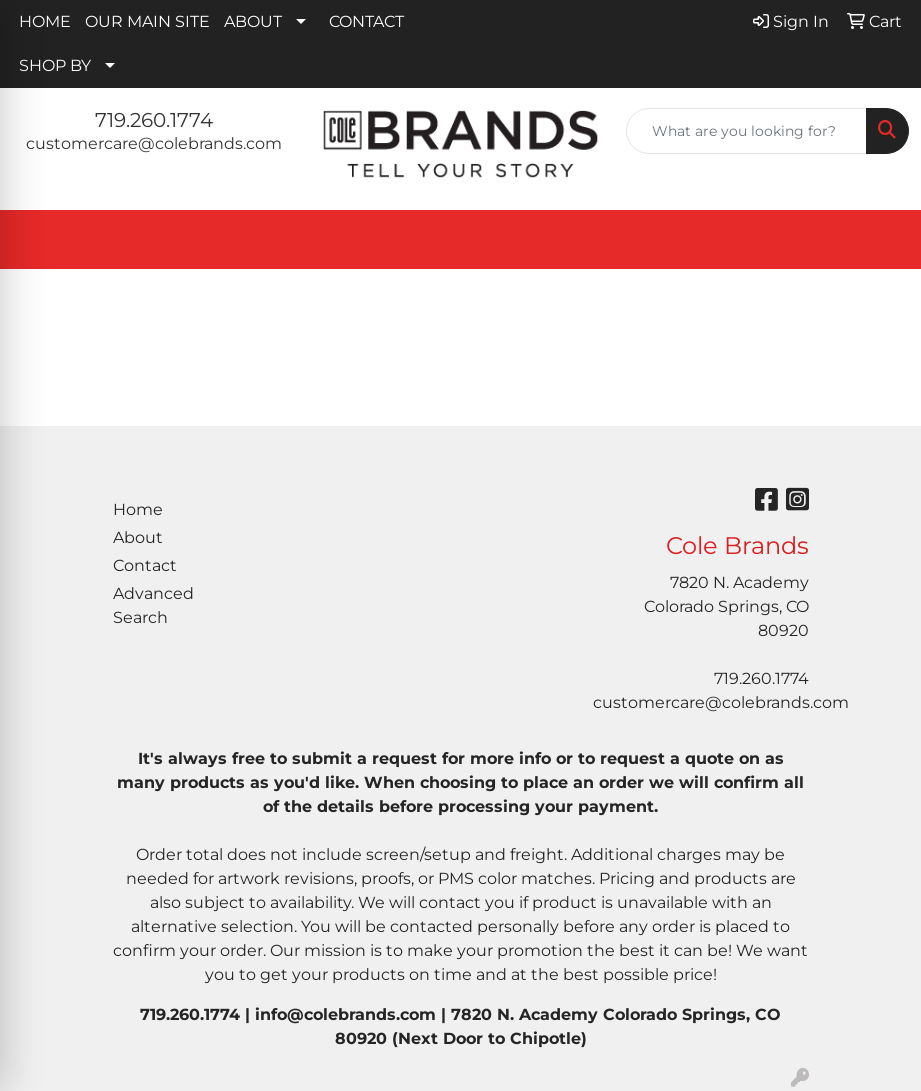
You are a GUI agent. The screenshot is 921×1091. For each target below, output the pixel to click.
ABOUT (253, 21)
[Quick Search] (746, 131)
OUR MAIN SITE (147, 21)
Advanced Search (153, 605)
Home (138, 509)
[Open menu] (881, 240)
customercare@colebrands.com (154, 143)
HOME (45, 21)
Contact (145, 565)
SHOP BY (55, 65)
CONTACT (366, 21)
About (138, 537)
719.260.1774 (154, 120)
